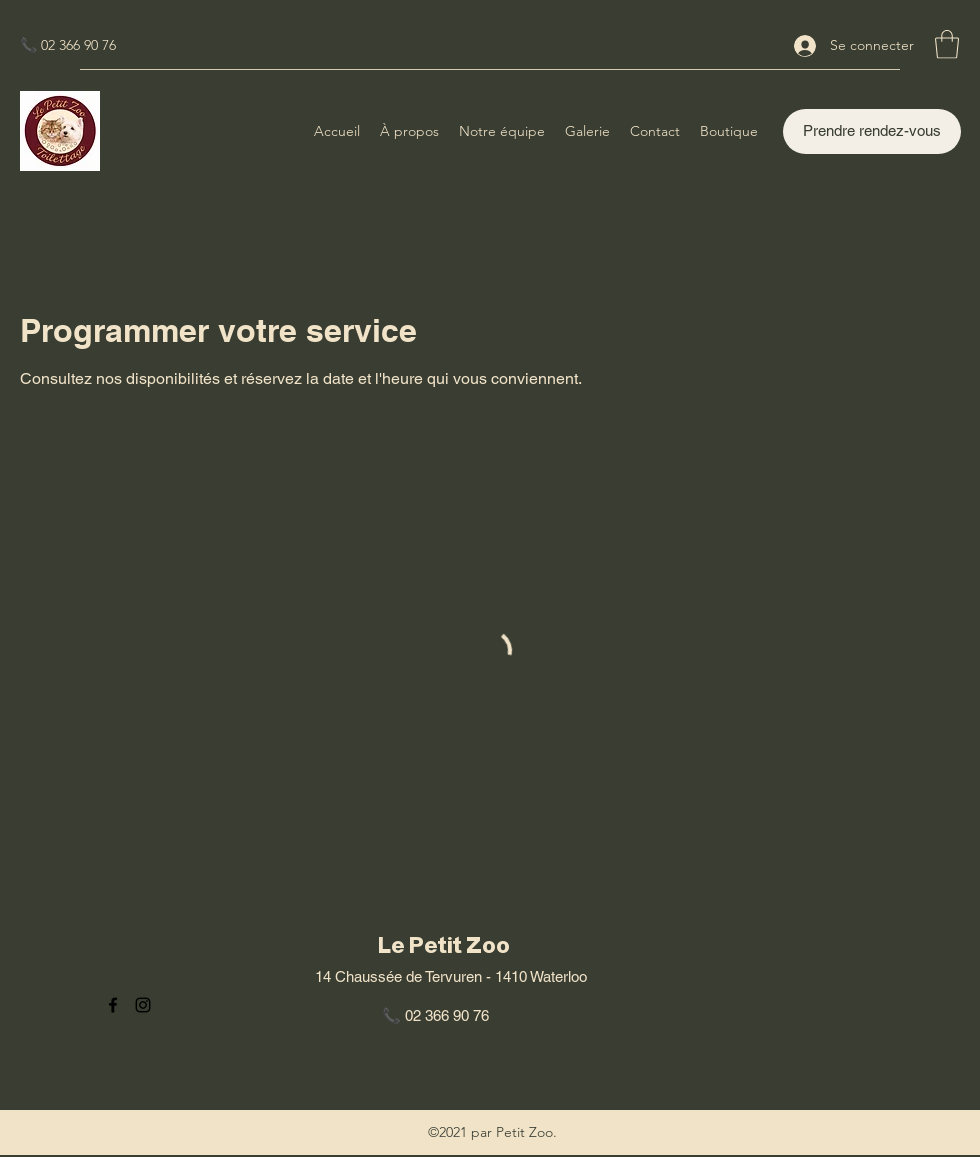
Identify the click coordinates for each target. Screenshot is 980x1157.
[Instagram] (143, 1005)
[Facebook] (113, 1005)
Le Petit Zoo (444, 945)
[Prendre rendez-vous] (872, 131)
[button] (947, 44)
